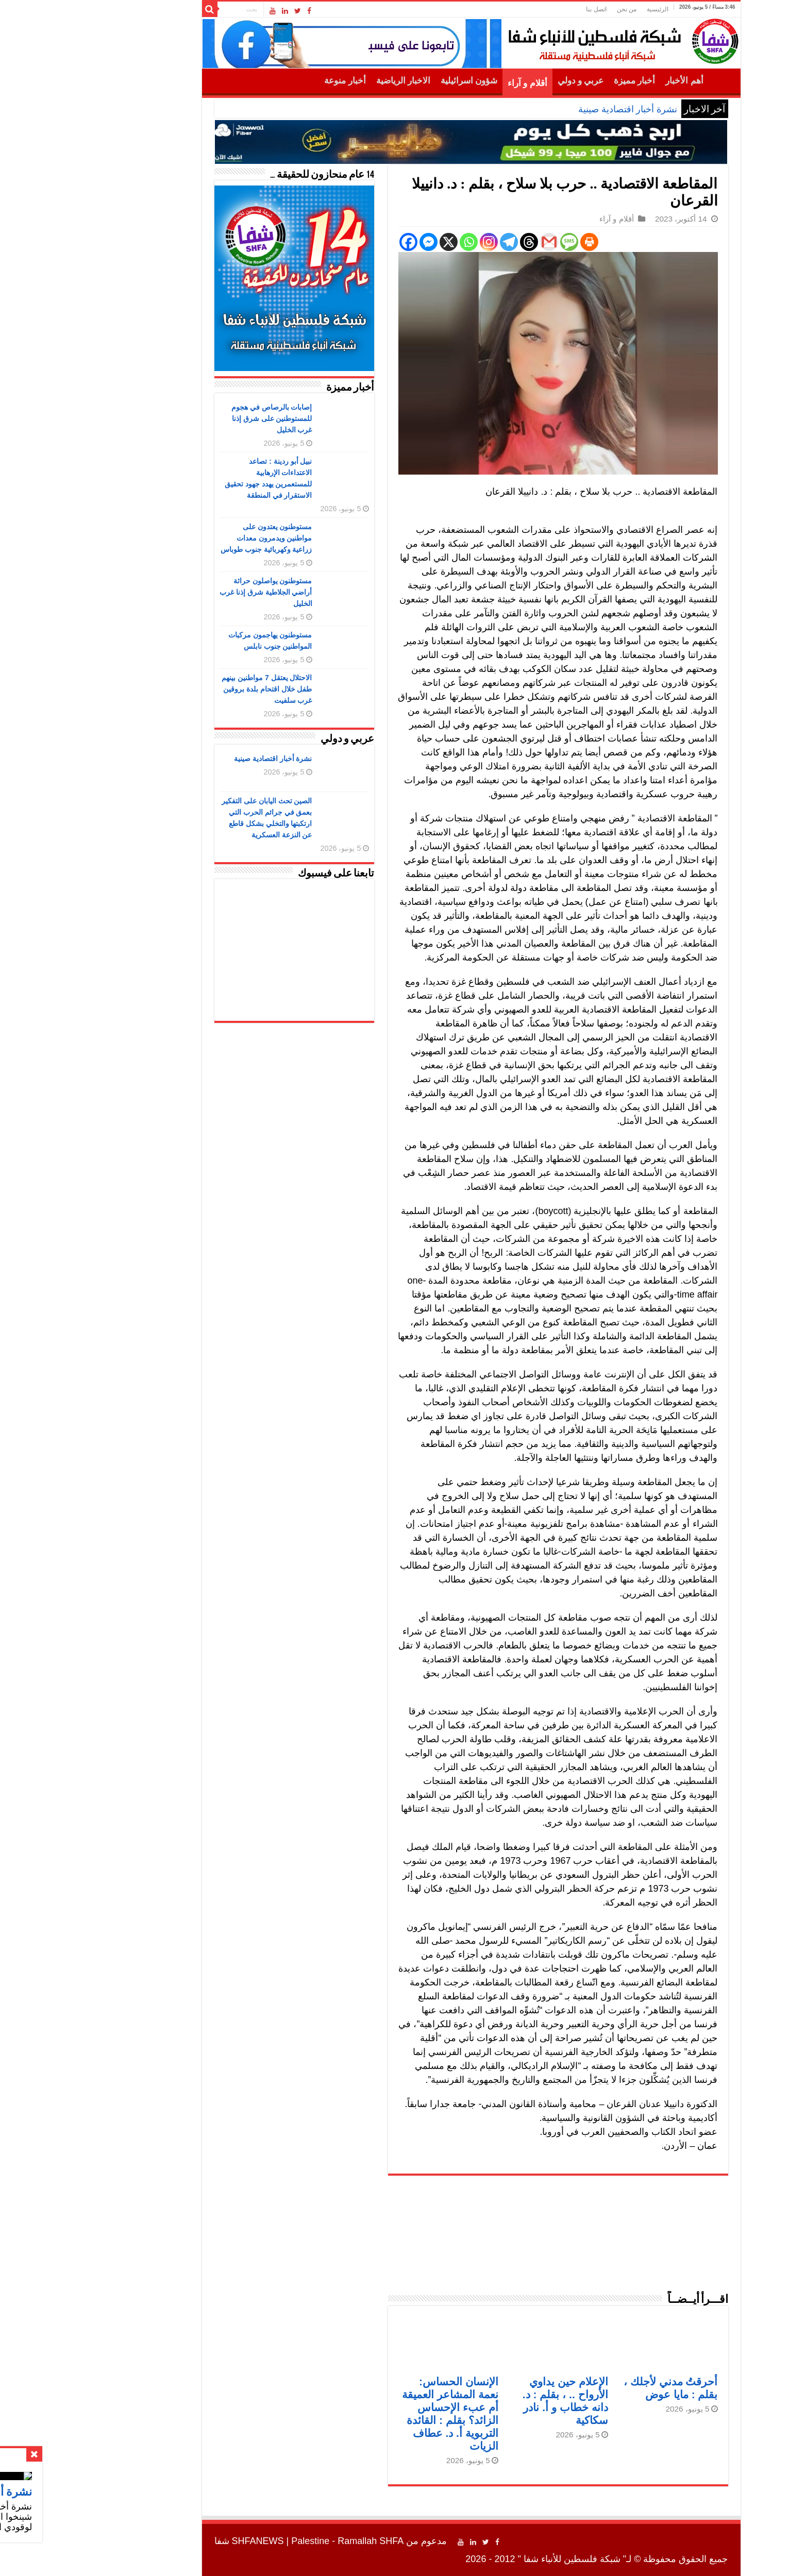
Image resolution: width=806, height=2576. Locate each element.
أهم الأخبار (616, 81)
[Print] (521, 242)
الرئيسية (589, 9)
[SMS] (501, 242)
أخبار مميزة (566, 81)
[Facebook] (340, 242)
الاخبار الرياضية (335, 81)
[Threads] (461, 242)
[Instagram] (421, 242)
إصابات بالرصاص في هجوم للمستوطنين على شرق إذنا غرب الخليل (203, 418)
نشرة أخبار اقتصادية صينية (559, 109)
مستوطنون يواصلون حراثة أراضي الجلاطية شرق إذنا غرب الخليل (198, 592)
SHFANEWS (190, 2541)
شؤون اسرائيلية (401, 81)
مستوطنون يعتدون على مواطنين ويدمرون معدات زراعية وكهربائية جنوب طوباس (198, 538)
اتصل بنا (528, 9)
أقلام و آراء (459, 83)
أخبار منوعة (276, 81)
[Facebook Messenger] (360, 242)
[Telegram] (441, 242)
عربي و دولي (513, 81)
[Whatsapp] (401, 242)
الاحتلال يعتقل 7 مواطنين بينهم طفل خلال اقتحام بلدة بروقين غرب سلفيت (199, 689)
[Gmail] (481, 242)
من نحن (558, 9)
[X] (381, 242)
